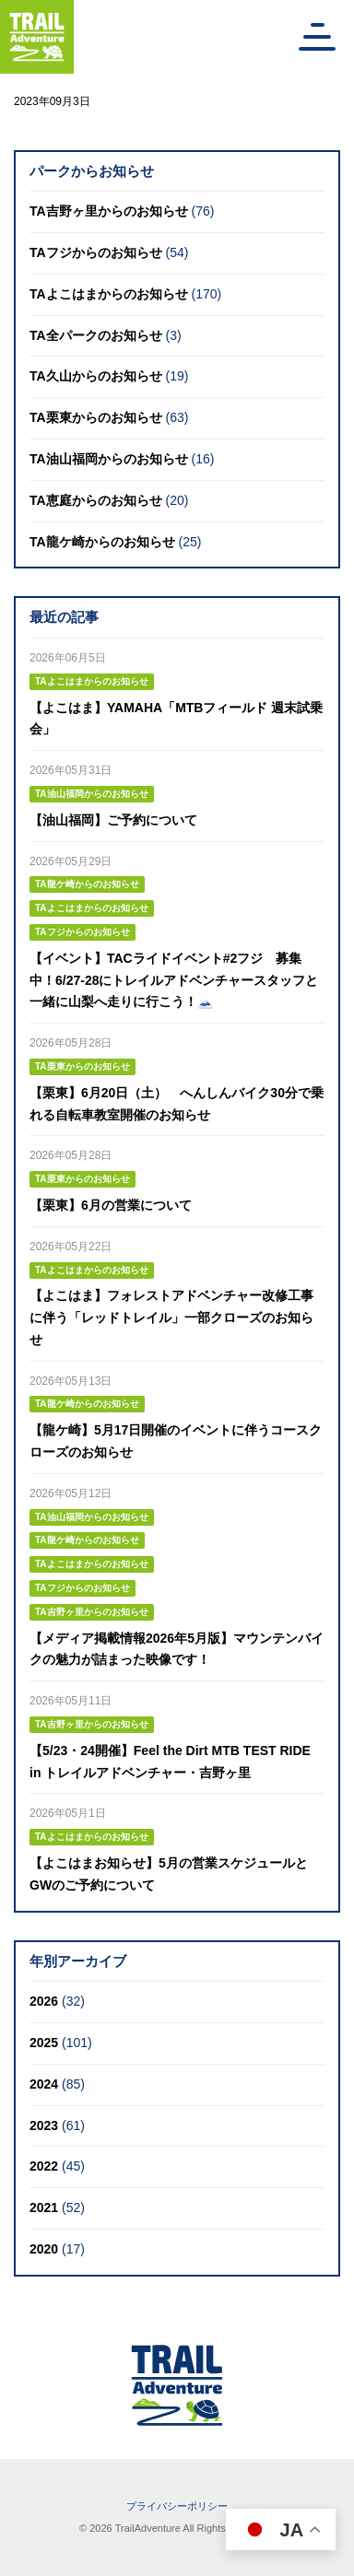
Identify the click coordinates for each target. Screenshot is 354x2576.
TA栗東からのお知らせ (96, 417)
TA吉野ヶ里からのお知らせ (109, 211)
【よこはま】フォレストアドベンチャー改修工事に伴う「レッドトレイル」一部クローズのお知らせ (171, 1317)
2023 (44, 2125)
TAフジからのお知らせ (96, 252)
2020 (44, 2249)
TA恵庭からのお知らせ (96, 500)
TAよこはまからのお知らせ (109, 294)
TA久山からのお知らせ (96, 376)
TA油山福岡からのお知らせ (109, 458)
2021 (44, 2207)
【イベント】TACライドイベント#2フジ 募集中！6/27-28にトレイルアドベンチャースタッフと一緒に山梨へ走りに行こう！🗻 (174, 980)
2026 (44, 2001)
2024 (44, 2084)
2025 (44, 2042)
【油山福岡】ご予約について (113, 820)
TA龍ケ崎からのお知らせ (102, 541)
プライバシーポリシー (177, 2506)
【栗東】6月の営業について (111, 1205)
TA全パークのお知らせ (96, 335)
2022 (44, 2166)
